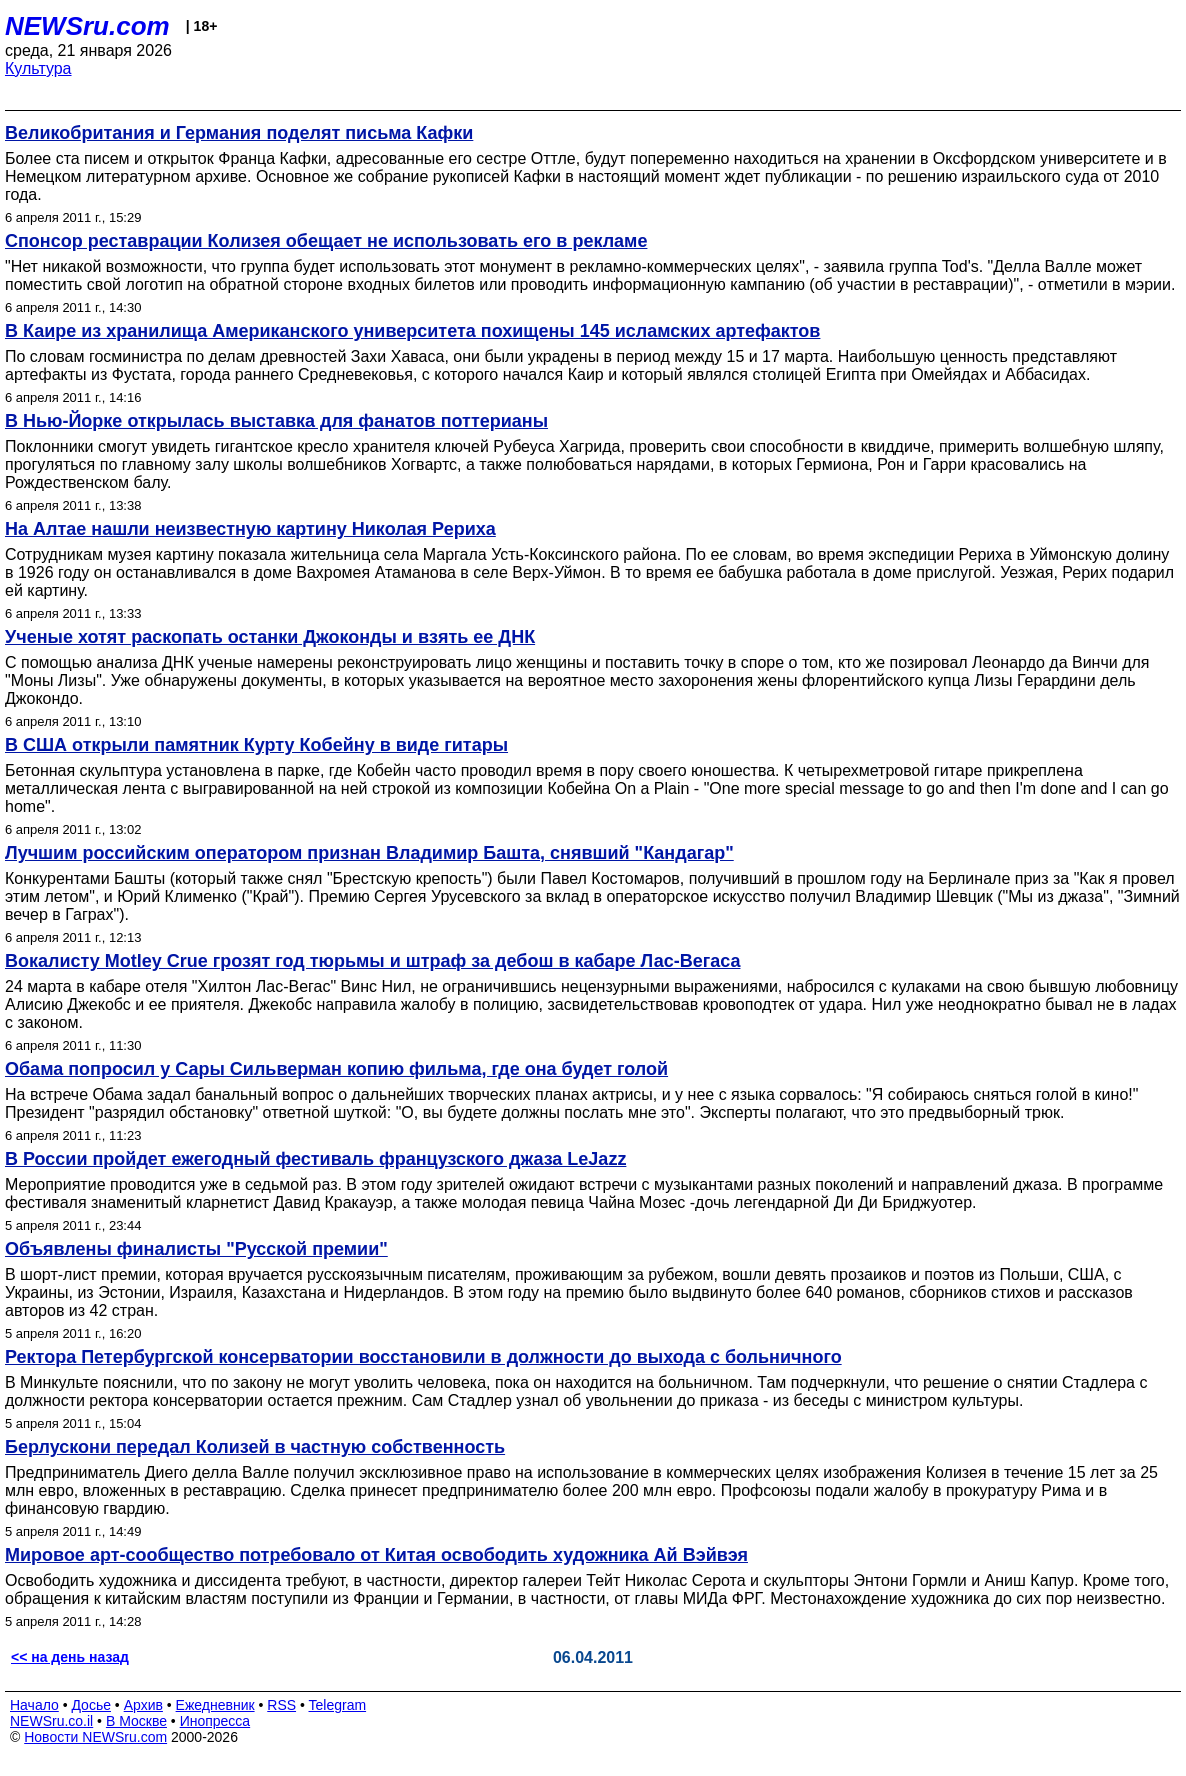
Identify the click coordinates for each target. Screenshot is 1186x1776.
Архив (143, 1705)
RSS (281, 1705)
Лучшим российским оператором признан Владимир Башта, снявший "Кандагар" (369, 853)
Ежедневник (215, 1705)
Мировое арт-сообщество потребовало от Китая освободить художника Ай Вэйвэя (376, 1555)
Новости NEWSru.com (95, 1737)
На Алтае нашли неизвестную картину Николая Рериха (250, 529)
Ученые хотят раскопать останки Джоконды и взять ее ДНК (270, 637)
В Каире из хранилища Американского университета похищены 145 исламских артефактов (412, 331)
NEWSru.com (87, 26)
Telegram (338, 1705)
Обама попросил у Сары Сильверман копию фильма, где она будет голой (336, 1069)
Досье (91, 1705)
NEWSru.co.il (51, 1721)
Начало (34, 1705)
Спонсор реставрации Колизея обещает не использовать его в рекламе (326, 241)
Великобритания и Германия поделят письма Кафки (239, 133)
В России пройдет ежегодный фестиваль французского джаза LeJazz (315, 1159)
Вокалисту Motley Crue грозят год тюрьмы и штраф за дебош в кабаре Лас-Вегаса (372, 961)
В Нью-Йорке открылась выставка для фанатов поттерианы (276, 421)
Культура (38, 68)
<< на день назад (70, 1657)
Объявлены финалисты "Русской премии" (196, 1249)
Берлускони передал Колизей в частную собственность (255, 1447)
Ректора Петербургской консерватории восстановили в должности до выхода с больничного (423, 1357)
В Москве (136, 1721)
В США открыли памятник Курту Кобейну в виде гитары (256, 745)
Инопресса (215, 1721)
